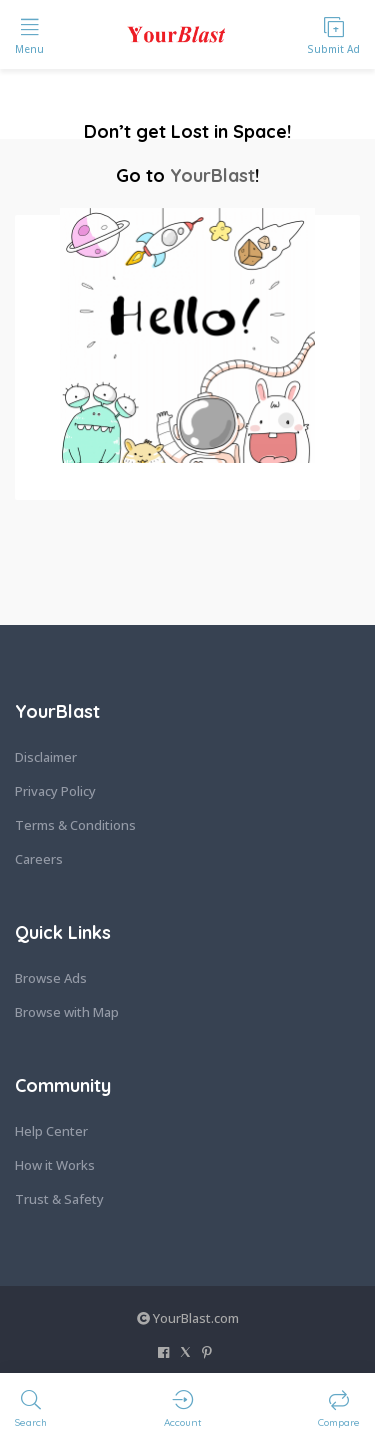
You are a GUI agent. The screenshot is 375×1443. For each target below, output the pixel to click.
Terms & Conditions (75, 825)
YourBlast (212, 175)
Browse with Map (67, 1012)
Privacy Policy (55, 791)
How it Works (55, 1165)
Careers (39, 859)
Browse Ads (51, 978)
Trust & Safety (59, 1199)
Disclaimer (46, 757)
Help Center (51, 1131)
